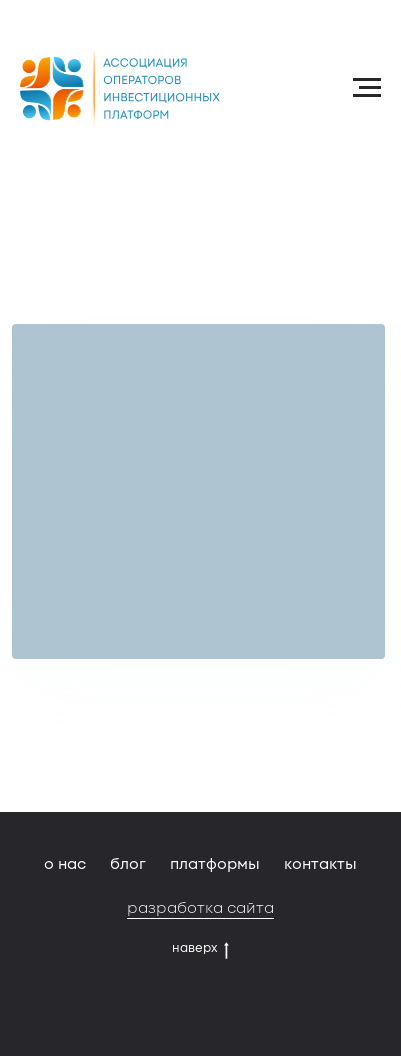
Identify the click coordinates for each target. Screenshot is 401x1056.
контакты (320, 864)
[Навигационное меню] (367, 88)
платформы (215, 864)
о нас (65, 864)
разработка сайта (200, 908)
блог (128, 864)
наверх (200, 948)
